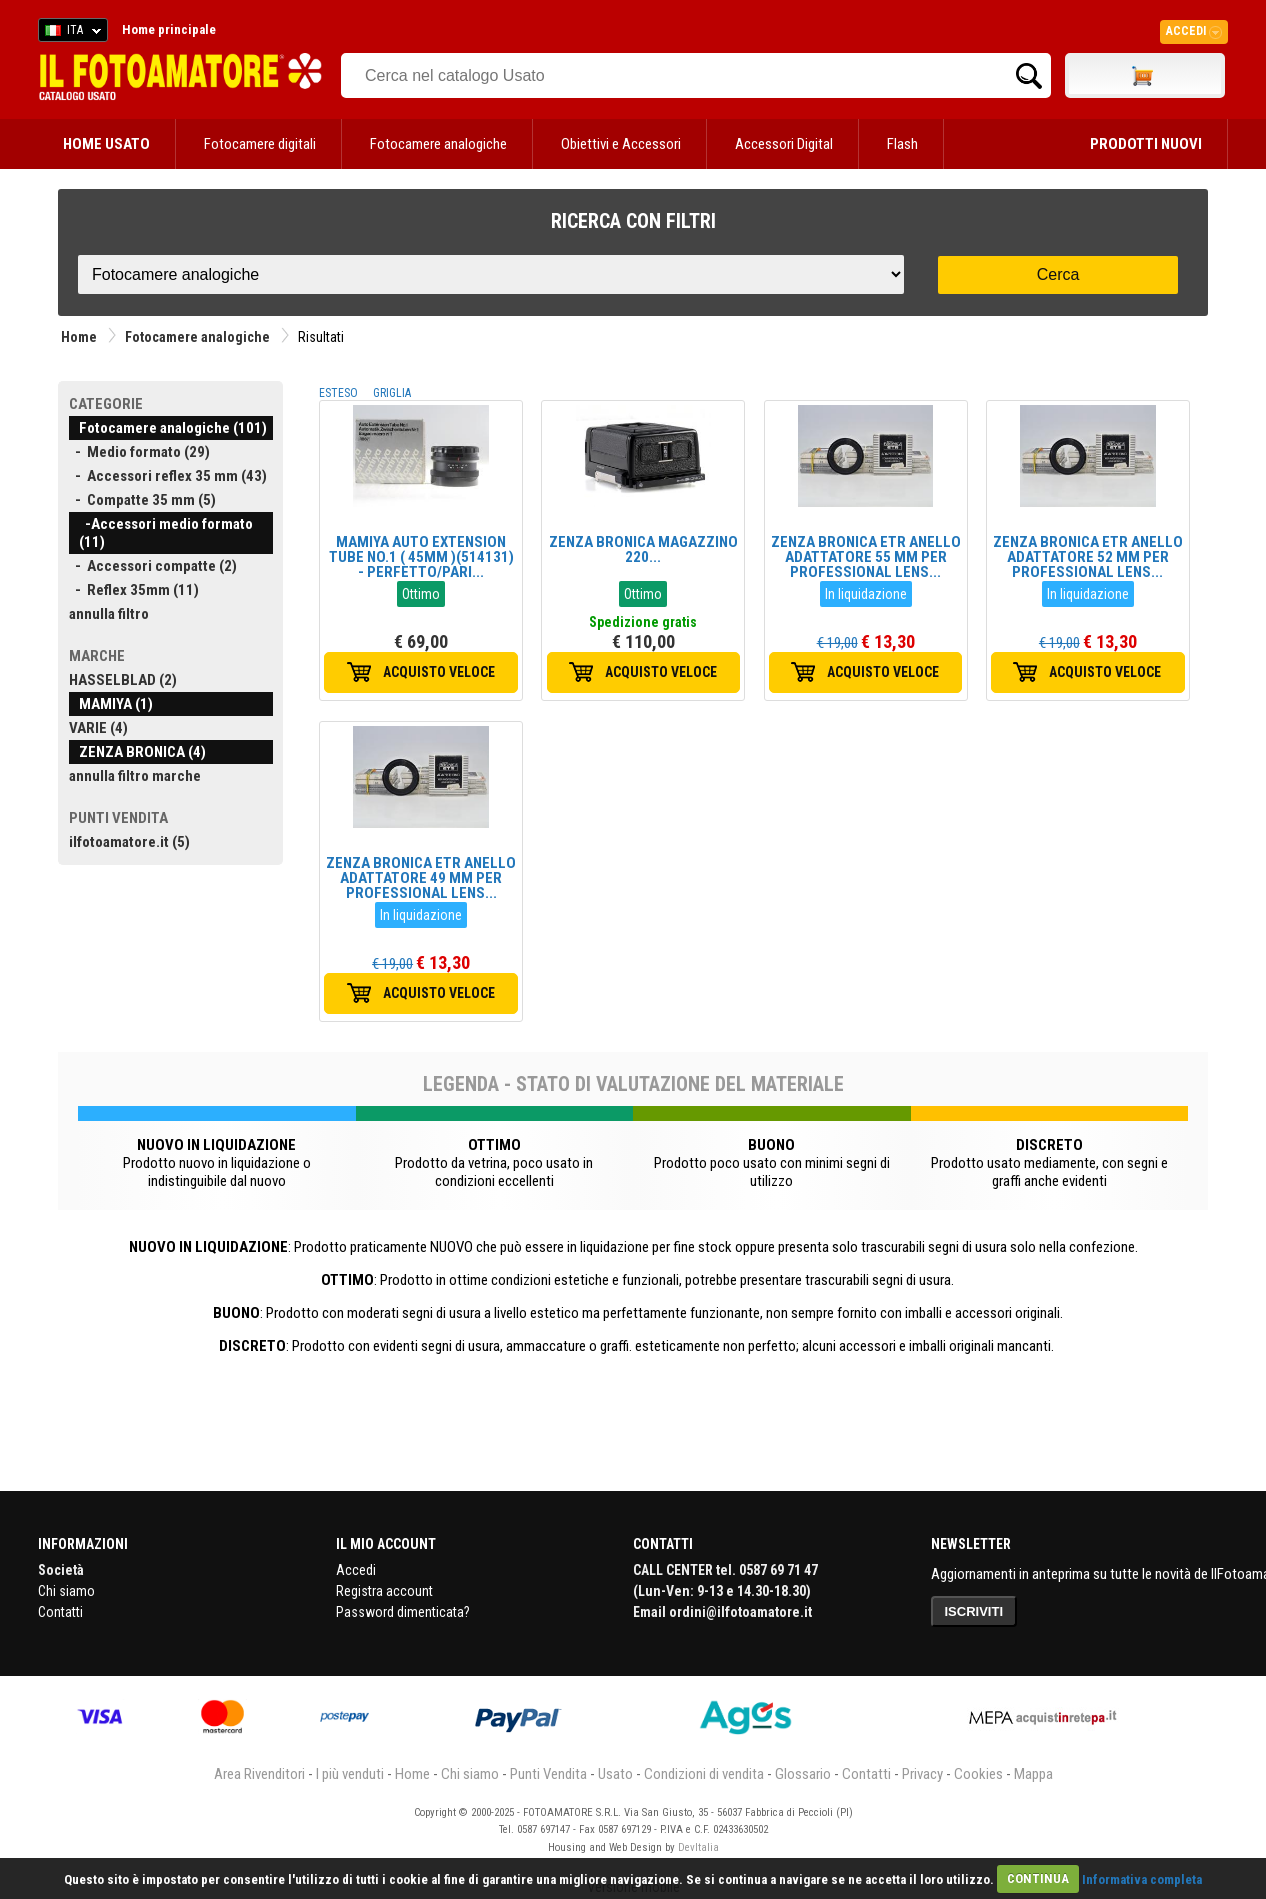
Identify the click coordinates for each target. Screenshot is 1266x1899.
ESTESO (338, 393)
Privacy (922, 1774)
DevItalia (698, 1847)
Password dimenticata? (403, 1612)
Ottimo (421, 594)
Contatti (60, 1612)
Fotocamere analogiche (438, 144)
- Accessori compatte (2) (153, 566)
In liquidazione (866, 594)
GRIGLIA (392, 393)
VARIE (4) (98, 728)
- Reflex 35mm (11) (134, 590)
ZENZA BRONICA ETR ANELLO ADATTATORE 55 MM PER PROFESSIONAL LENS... (866, 557)
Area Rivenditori (259, 1774)
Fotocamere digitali (260, 144)
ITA (69, 33)
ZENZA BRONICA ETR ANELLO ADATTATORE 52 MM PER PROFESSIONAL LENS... (1088, 557)
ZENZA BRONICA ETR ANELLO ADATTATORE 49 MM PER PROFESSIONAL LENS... (421, 878)
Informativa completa (1142, 1878)
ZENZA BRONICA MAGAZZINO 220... (643, 549)
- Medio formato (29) (139, 452)
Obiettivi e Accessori (621, 144)
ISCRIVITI (974, 1611)
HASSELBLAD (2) (123, 680)
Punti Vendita (548, 1774)
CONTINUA (1038, 1878)
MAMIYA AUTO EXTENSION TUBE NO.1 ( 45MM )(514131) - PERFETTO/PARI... (421, 557)
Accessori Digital (784, 144)
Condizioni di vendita (704, 1774)
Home (79, 337)
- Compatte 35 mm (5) (142, 500)
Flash (902, 144)
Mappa (1033, 1774)
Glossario (803, 1774)
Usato (615, 1774)
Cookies (978, 1774)
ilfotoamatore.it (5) (129, 842)
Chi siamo (66, 1591)
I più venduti (350, 1774)
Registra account (384, 1591)
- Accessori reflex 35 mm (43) (168, 476)
